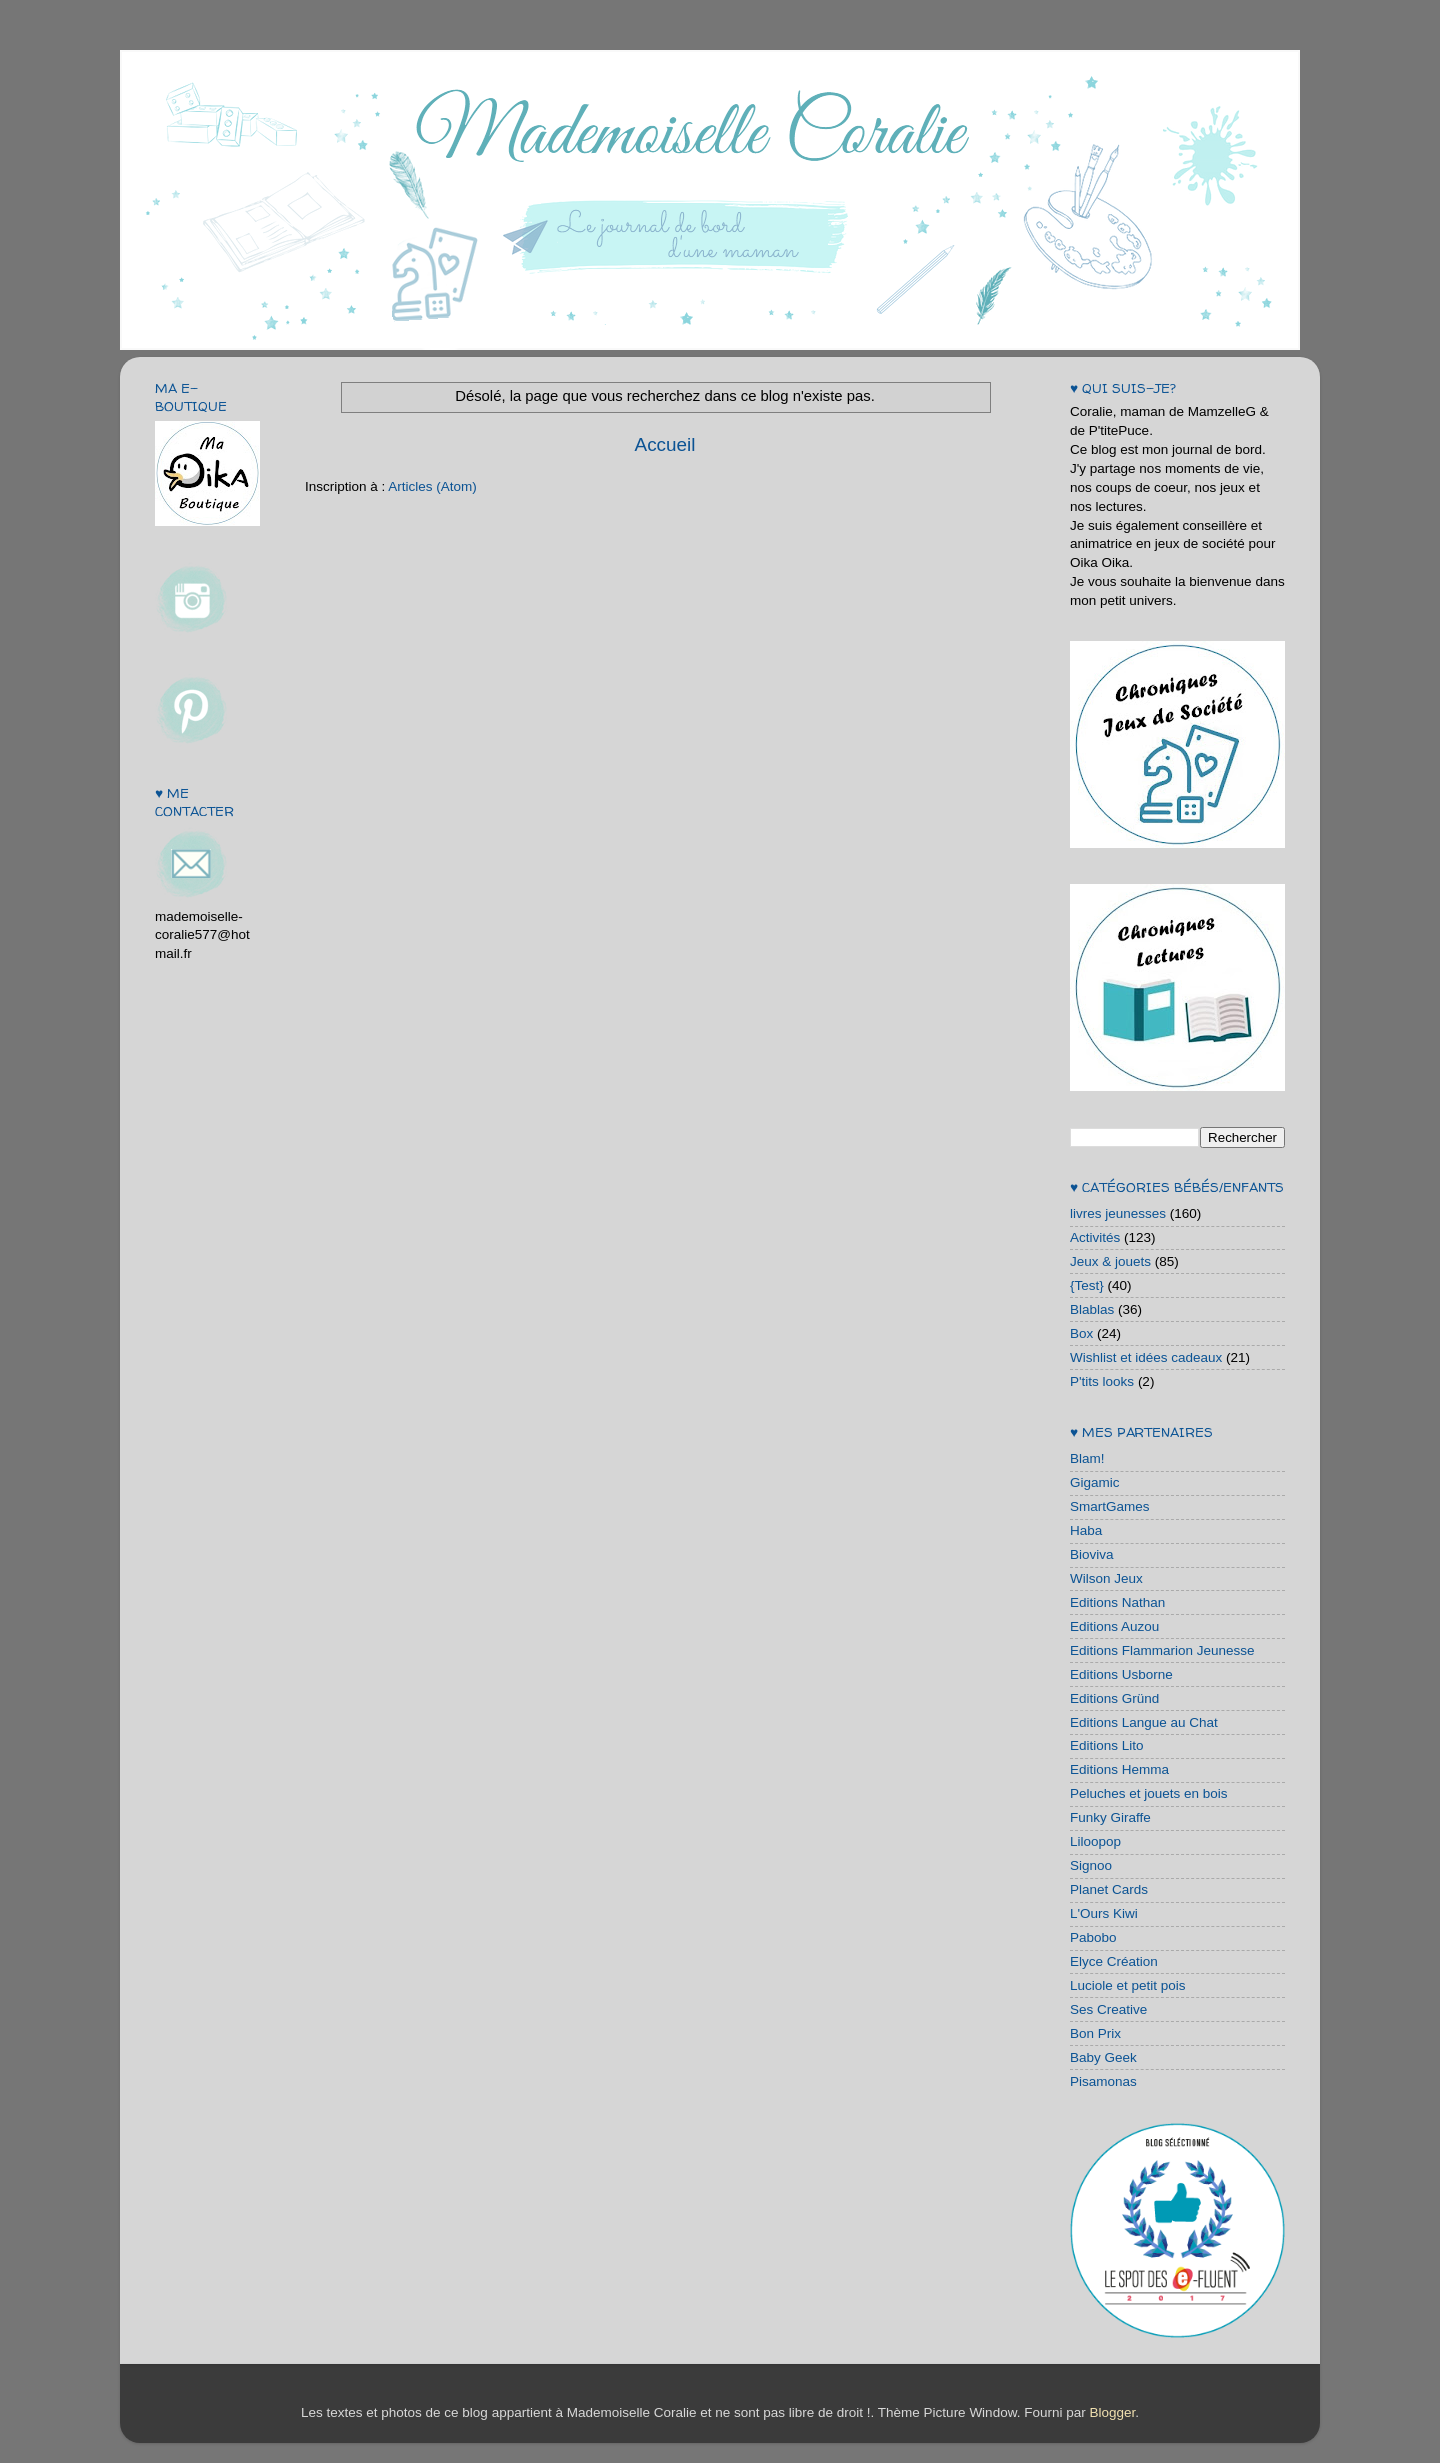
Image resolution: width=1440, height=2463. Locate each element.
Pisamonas (1103, 2081)
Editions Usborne (1121, 1674)
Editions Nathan (1117, 1602)
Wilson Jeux (1106, 1578)
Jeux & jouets (1110, 1261)
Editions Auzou (1114, 1626)
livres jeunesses (1118, 1213)
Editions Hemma (1119, 1769)
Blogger (1112, 2412)
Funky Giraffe (1110, 1817)
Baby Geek (1103, 2057)
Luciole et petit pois (1128, 1985)
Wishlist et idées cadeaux (1146, 1357)
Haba (1086, 1530)
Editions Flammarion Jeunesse (1162, 1650)
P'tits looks (1102, 1381)
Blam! (1087, 1458)
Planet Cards (1109, 1889)
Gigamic (1095, 1482)
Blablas (1092, 1309)
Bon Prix (1095, 2033)
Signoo (1091, 1865)
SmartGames (1110, 1506)
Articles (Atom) (432, 486)
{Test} (1087, 1285)
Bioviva (1092, 1554)
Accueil (665, 444)
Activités (1095, 1237)
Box (1081, 1333)
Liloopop (1095, 1841)
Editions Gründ (1114, 1698)
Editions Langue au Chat (1144, 1722)
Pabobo (1093, 1937)
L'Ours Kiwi (1104, 1913)
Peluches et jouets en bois (1149, 1793)
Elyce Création (1114, 1961)
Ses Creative (1108, 2009)
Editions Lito (1107, 1745)
